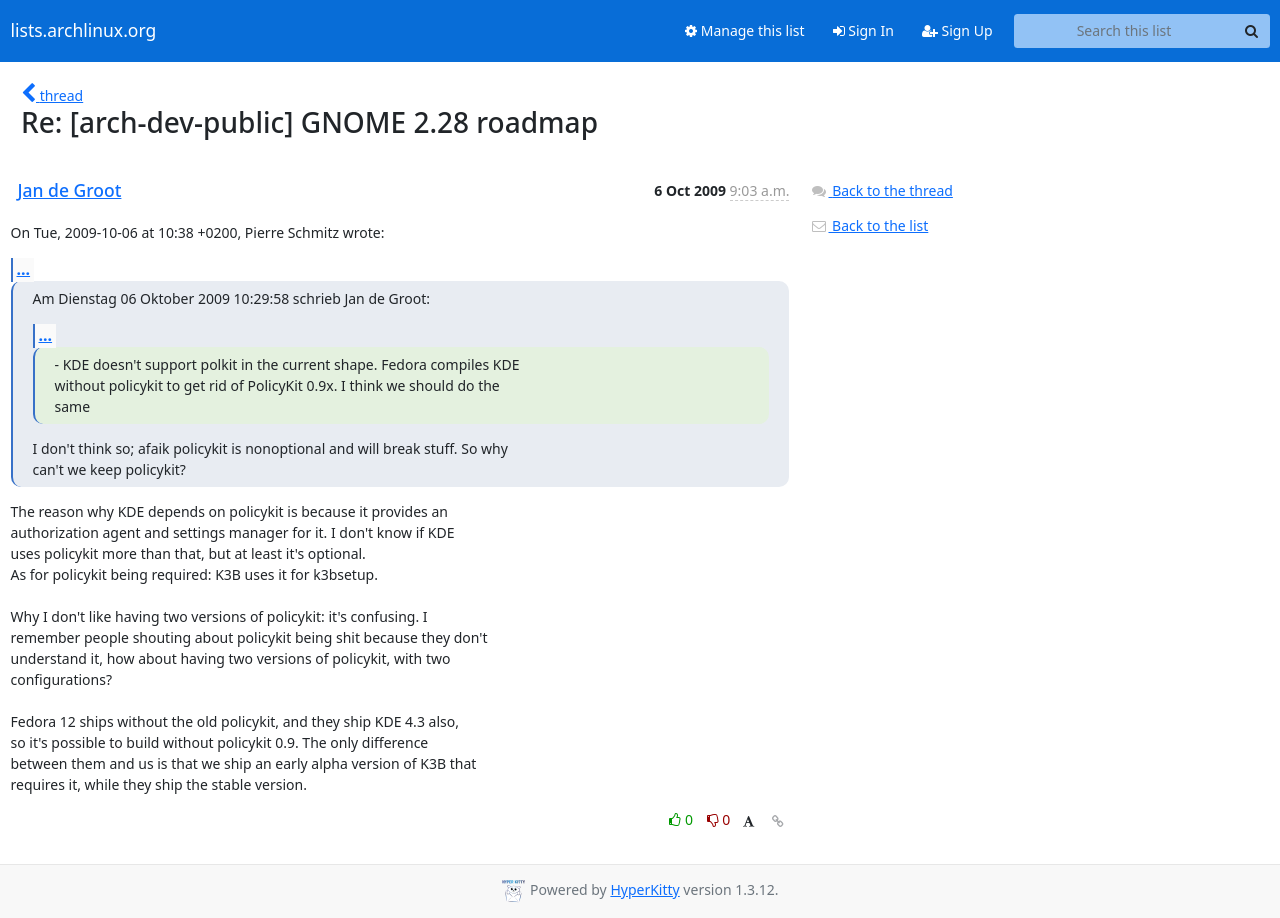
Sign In (863, 30)
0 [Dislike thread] (719, 819)
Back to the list (869, 225)
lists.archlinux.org (84, 31)
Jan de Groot (70, 190)
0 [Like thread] (682, 819)
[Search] (1252, 31)
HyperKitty (644, 889)
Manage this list (745, 30)
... (24, 269)
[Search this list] (1124, 31)
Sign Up (957, 30)
